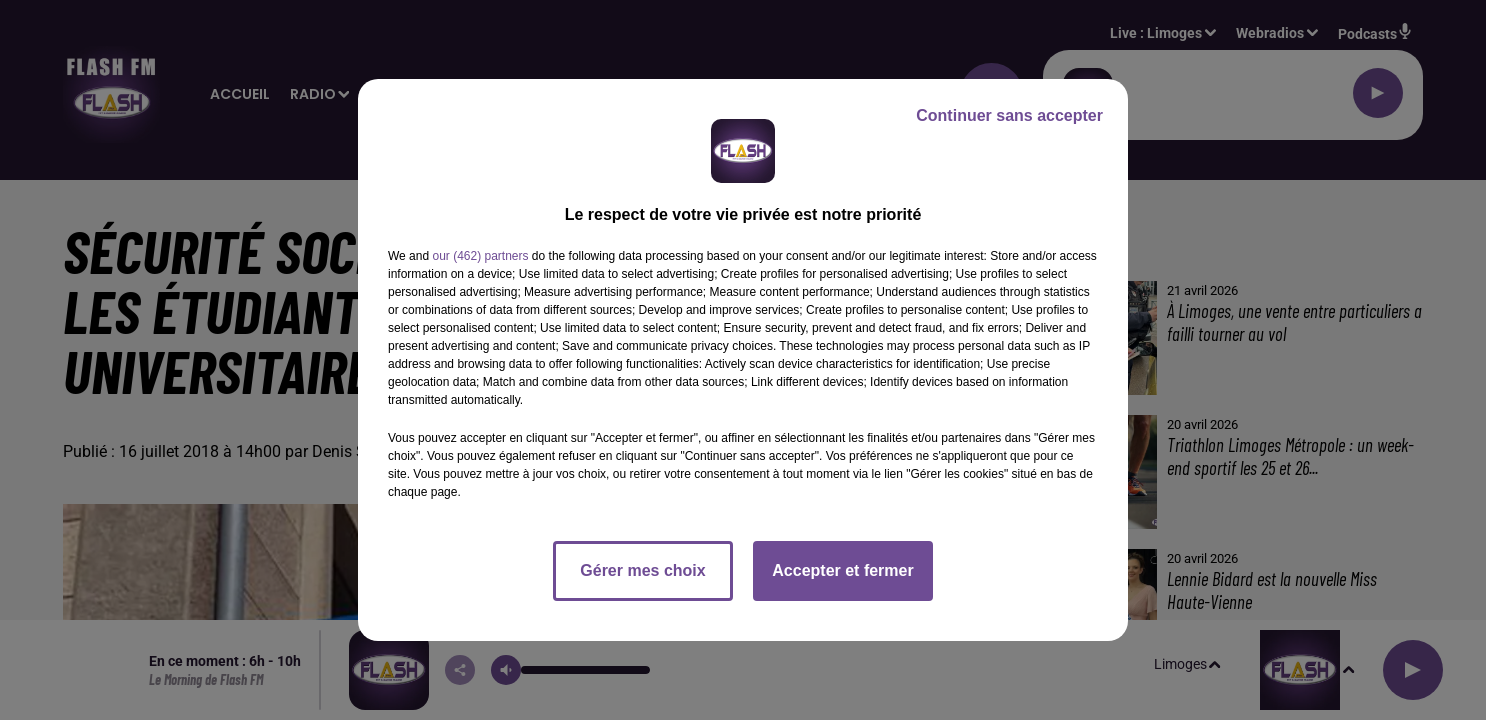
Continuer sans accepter (1009, 115)
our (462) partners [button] (480, 256)
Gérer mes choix (642, 570)
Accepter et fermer (842, 570)
